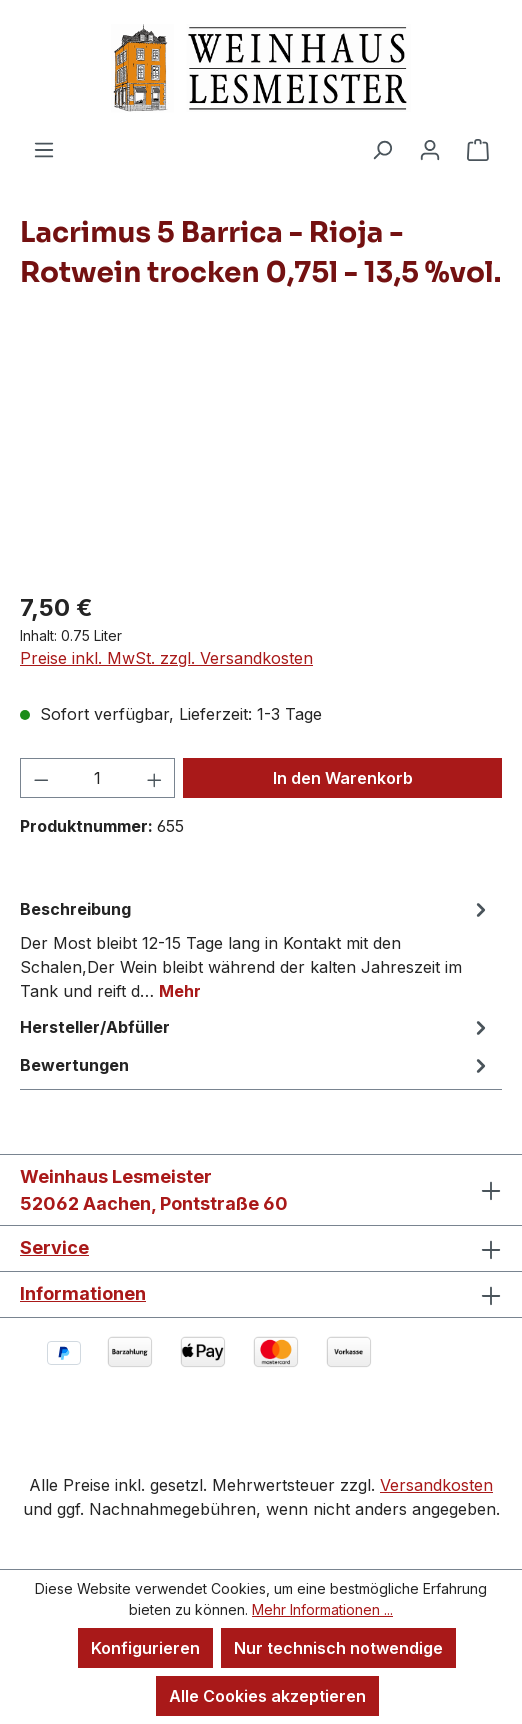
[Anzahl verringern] (41, 778)
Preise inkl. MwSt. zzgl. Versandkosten (166, 658)
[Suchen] (382, 149)
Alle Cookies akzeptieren (267, 1696)
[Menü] (44, 149)
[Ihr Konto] (430, 149)
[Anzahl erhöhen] (155, 778)
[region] (261, 461)
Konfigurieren (145, 1648)
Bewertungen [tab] (256, 1065)
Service (54, 1247)
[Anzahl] (98, 778)
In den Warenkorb (343, 778)
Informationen (83, 1293)
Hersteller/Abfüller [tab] (256, 1027)
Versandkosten (436, 1485)
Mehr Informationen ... (322, 1609)
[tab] (256, 949)
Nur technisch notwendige (338, 1648)
